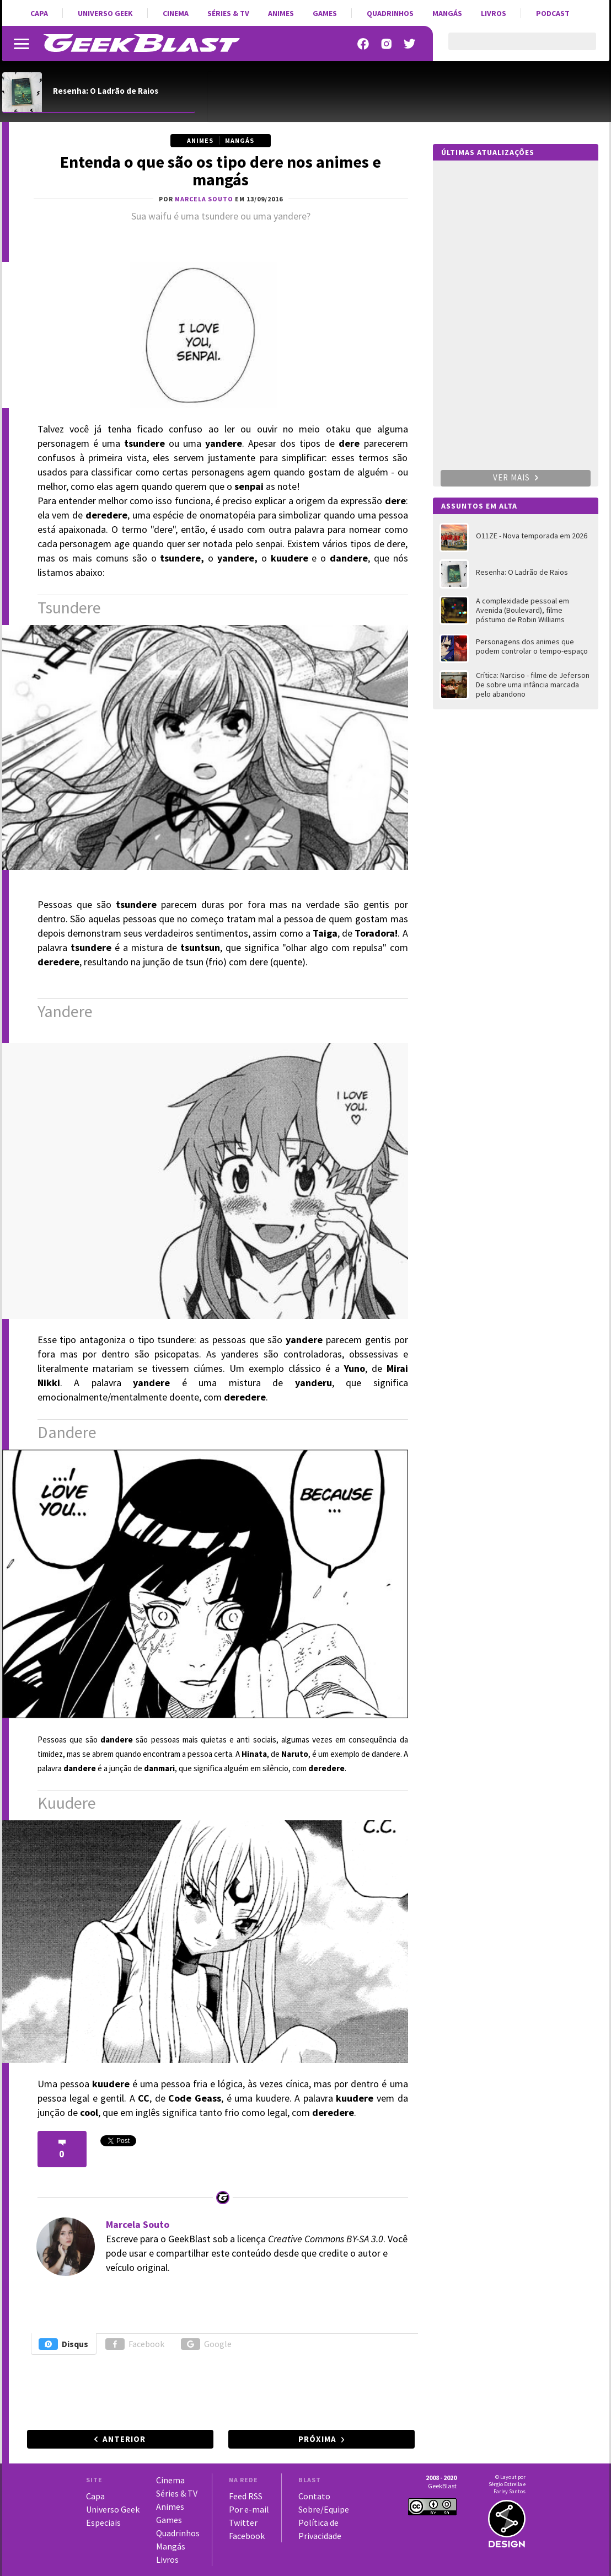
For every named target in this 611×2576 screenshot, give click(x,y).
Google (206, 2344)
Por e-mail (249, 2509)
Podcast (553, 13)
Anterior (124, 2439)
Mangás (447, 13)
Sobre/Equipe (323, 2509)
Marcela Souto (137, 2224)
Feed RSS (245, 2496)
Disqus (63, 2344)
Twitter (243, 2522)
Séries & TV (228, 13)
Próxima (317, 2439)
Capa (39, 13)
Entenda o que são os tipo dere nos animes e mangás (220, 170)
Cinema (176, 13)
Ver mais (515, 477)
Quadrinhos (390, 13)
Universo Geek (105, 13)
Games (325, 13)
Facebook (134, 2344)
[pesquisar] (513, 48)
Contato (314, 2496)
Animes (281, 13)
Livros (493, 13)
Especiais (103, 2522)
